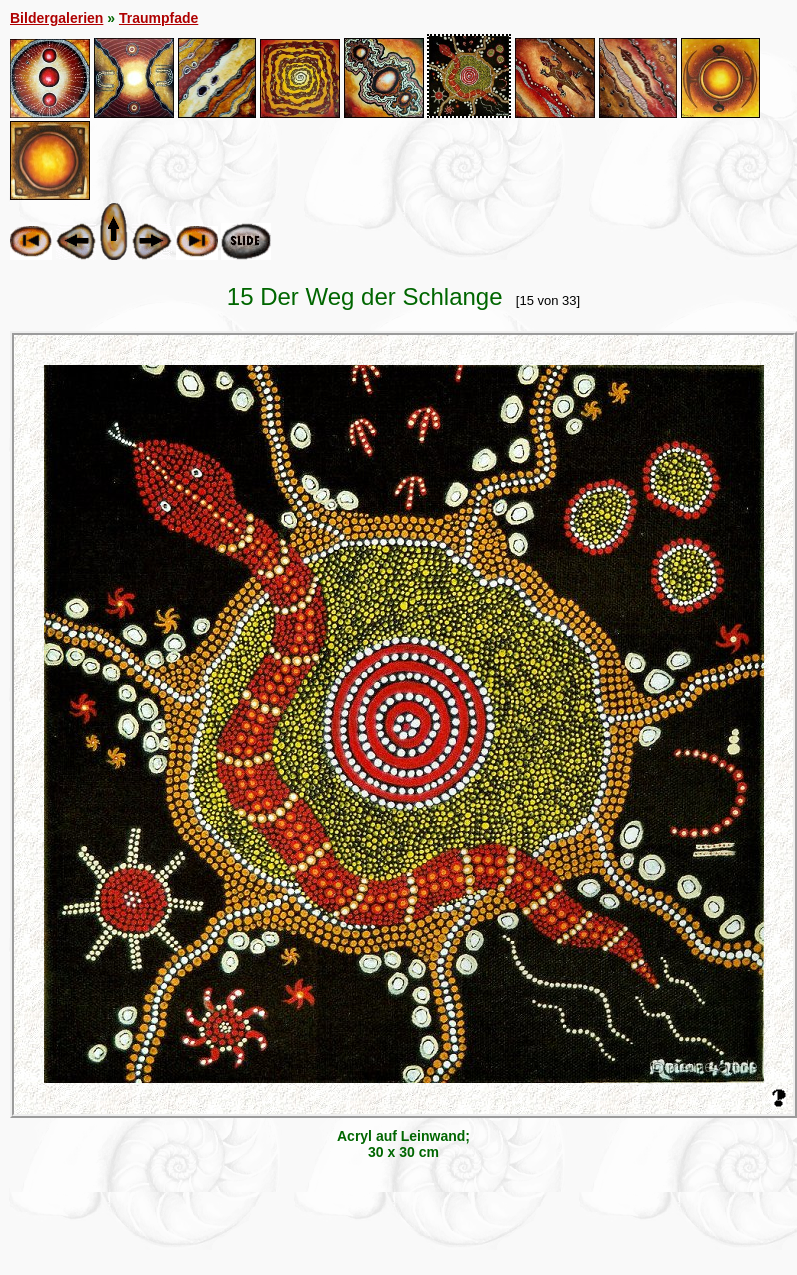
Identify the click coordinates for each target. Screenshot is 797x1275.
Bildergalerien (56, 18)
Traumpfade (158, 18)
